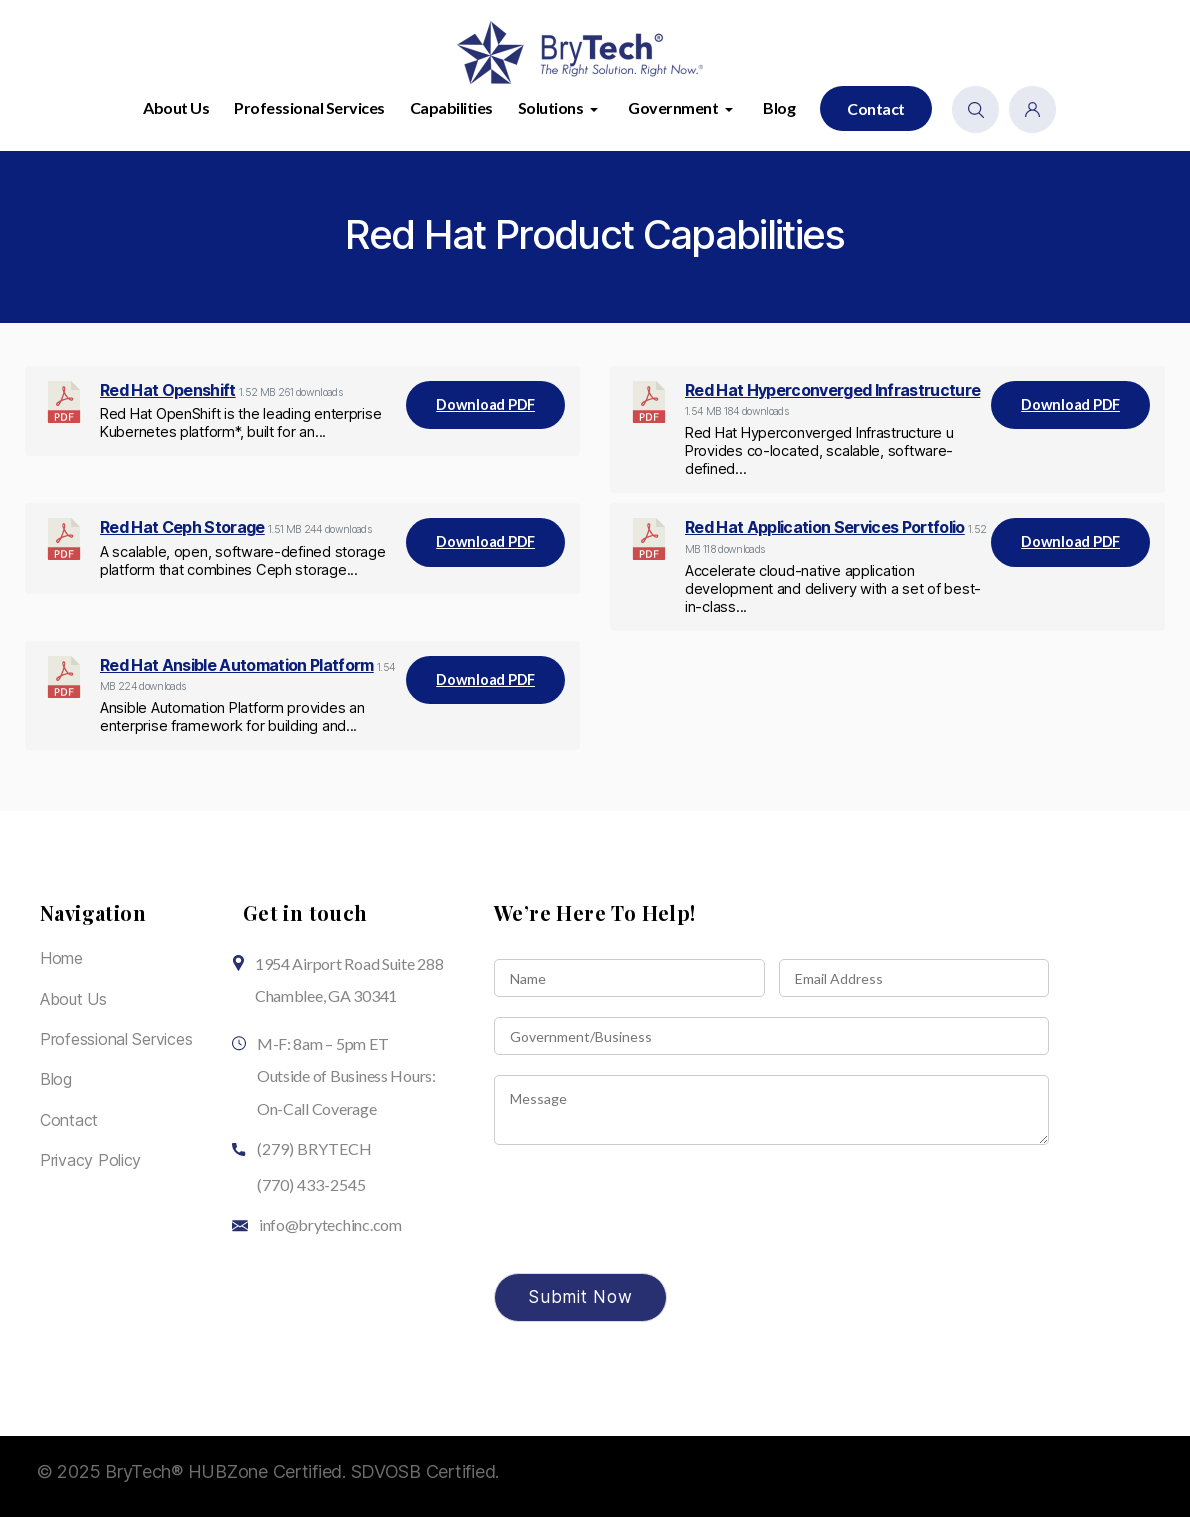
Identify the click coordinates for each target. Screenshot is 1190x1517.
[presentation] (646, 1240)
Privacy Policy (90, 1160)
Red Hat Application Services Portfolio (825, 527)
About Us (176, 107)
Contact (876, 108)
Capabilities (451, 107)
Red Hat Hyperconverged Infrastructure (832, 390)
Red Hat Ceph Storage (182, 527)
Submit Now (580, 1297)
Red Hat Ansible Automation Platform (237, 665)
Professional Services (309, 107)
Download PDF (485, 404)
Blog (779, 107)
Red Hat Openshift (168, 390)
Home (61, 958)
